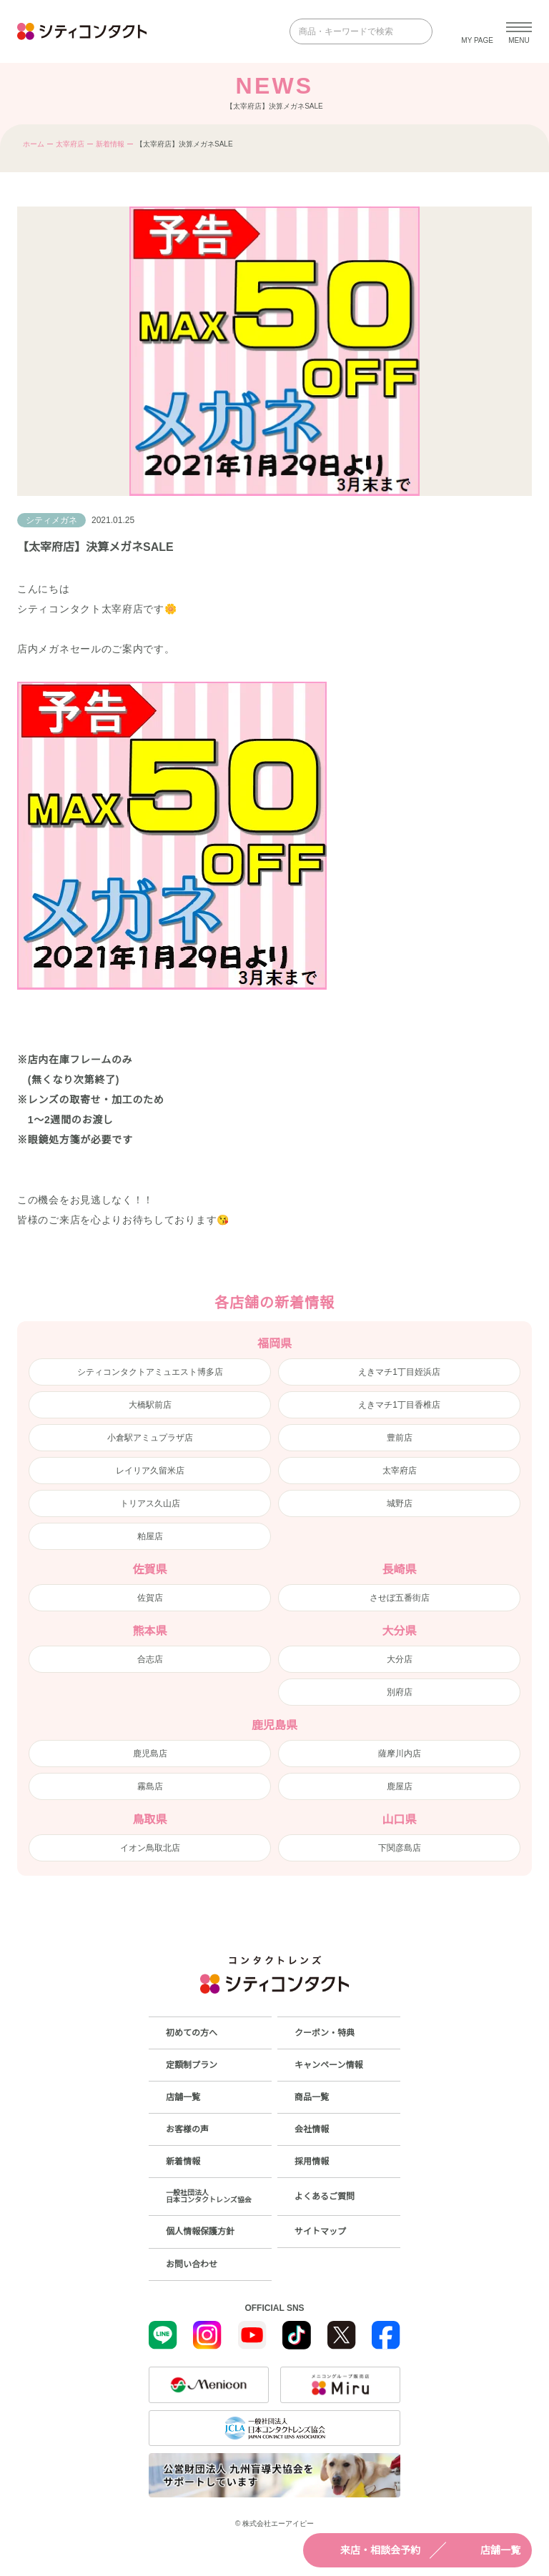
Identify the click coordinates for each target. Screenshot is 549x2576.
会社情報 (312, 2129)
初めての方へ (191, 2033)
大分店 (399, 1659)
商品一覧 (312, 2097)
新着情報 (110, 144)
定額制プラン (191, 2065)
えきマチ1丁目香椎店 (399, 1405)
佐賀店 (150, 1598)
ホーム (33, 144)
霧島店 (150, 1786)
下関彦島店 (399, 1848)
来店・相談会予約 (367, 2550)
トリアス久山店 (150, 1503)
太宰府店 (70, 144)
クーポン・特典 (325, 2033)
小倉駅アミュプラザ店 (150, 1438)
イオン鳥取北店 (150, 1848)
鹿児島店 (150, 1754)
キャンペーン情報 (328, 2065)
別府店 (399, 1692)
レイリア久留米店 (150, 1471)
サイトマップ (320, 2232)
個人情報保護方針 (200, 2232)
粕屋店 (150, 1536)
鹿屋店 (399, 1786)
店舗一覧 (487, 2550)
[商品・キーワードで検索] (351, 31)
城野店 (399, 1503)
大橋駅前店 (150, 1405)
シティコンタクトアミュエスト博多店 (150, 1372)
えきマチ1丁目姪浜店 (399, 1372)
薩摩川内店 (399, 1754)
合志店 (150, 1659)
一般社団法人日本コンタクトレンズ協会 (209, 2196)
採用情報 (312, 2162)
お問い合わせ (191, 2264)
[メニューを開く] (519, 31)
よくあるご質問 (325, 2197)
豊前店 (399, 1438)
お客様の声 (187, 2129)
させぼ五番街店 (400, 1598)
